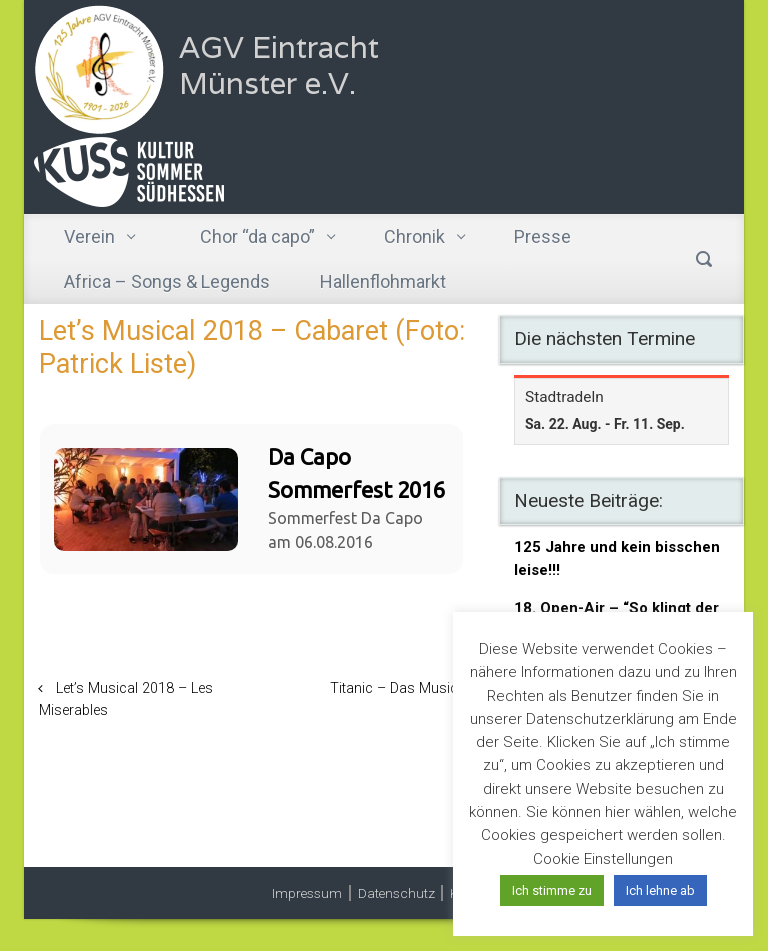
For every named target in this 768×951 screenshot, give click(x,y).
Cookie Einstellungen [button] (603, 859)
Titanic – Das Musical (399, 688)
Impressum (307, 893)
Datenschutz (396, 893)
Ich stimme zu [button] (552, 890)
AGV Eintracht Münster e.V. (279, 65)
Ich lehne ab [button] (660, 890)
